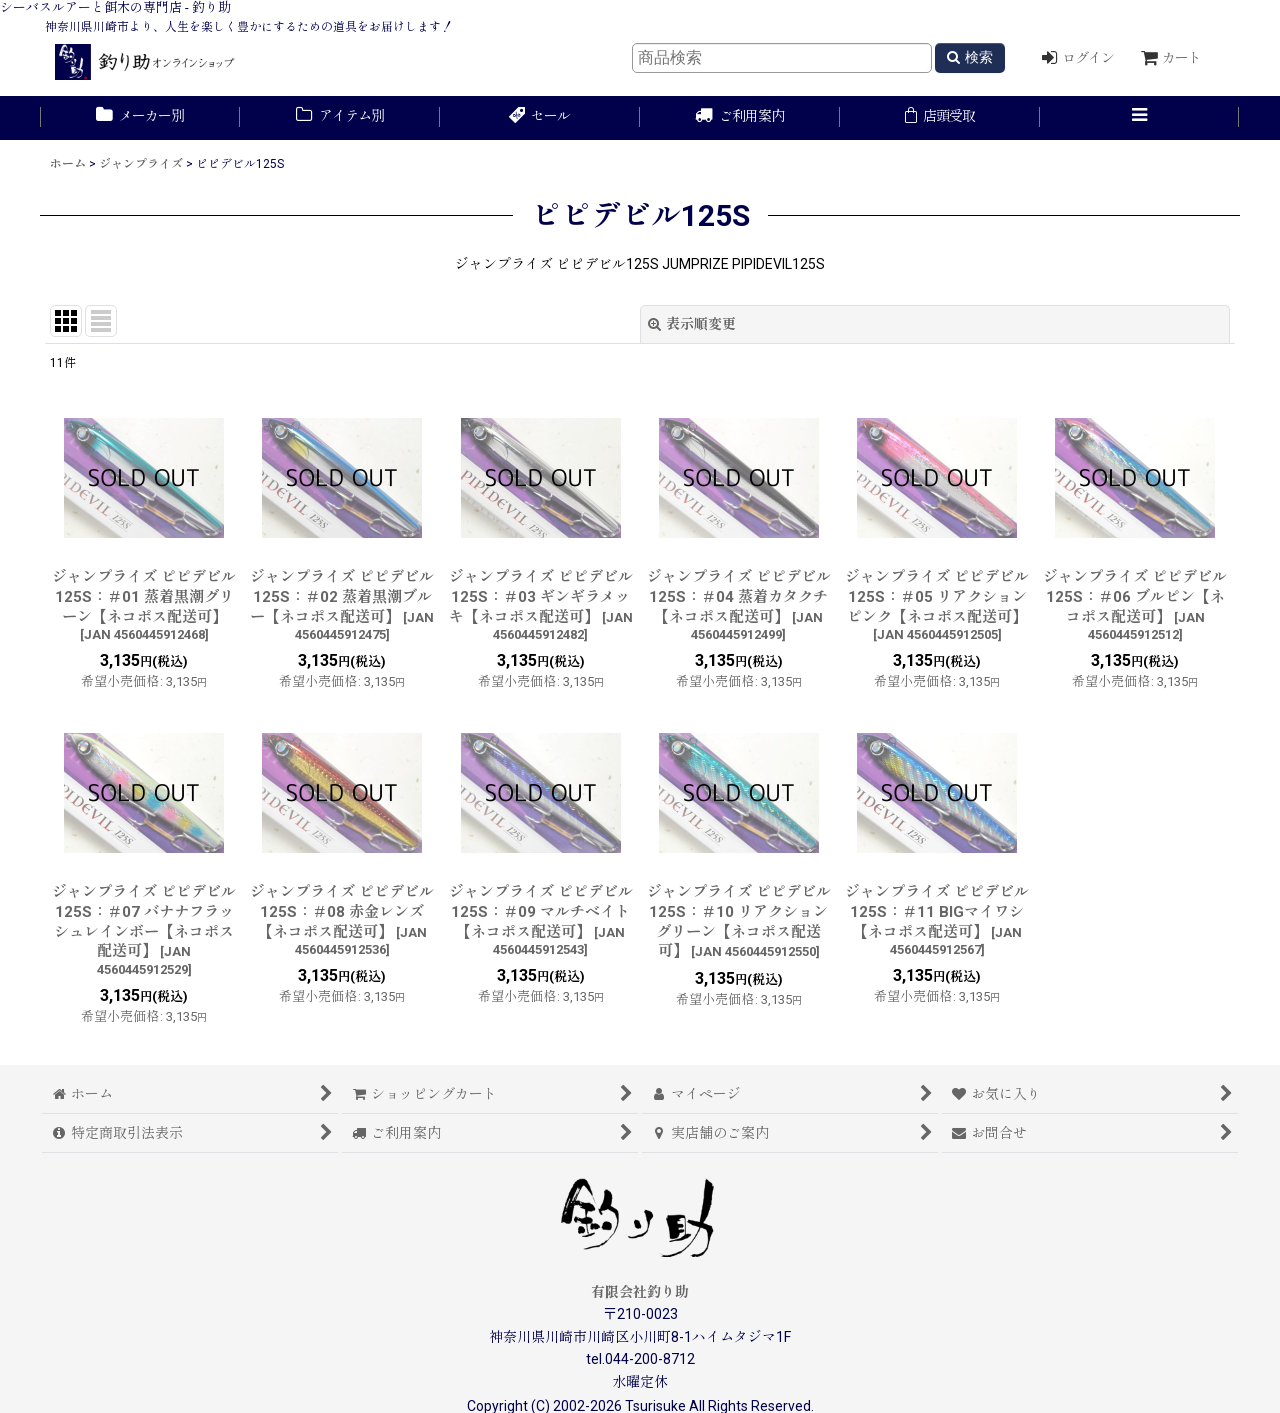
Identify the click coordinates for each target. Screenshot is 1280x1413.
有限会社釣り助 (640, 1292)
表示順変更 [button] (692, 324)
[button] (1140, 118)
